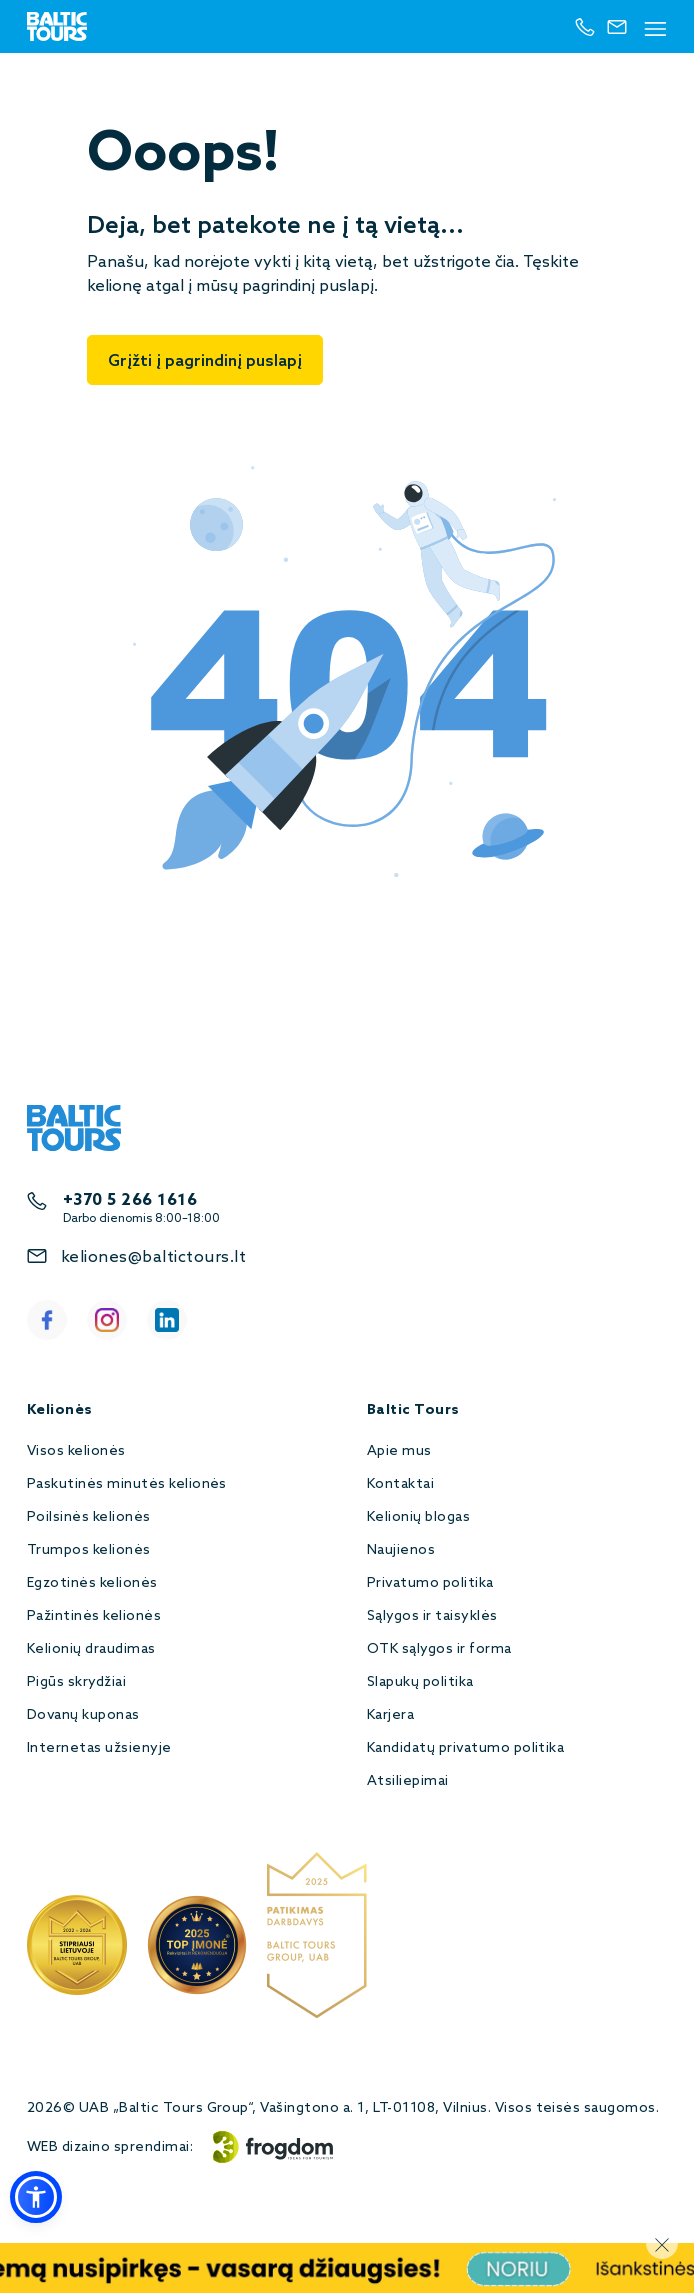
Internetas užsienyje (99, 1748)
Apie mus (399, 1451)
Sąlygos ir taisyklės (432, 1616)
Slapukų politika (420, 1682)
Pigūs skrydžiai (76, 1682)
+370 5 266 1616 (130, 1200)
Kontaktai (400, 1484)
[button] (36, 2197)
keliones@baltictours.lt (153, 1257)
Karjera (390, 1715)
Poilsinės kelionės (89, 1517)
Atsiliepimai (408, 1781)
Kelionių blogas (418, 1517)
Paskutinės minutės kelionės (127, 1484)
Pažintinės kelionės (94, 1616)
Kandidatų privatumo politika (465, 1748)
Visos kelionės (76, 1451)
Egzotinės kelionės (92, 1583)
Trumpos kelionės (89, 1550)
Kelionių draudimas (91, 1649)
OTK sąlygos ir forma (439, 1649)
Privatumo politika (430, 1583)
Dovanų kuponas (83, 1715)
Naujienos (401, 1550)
